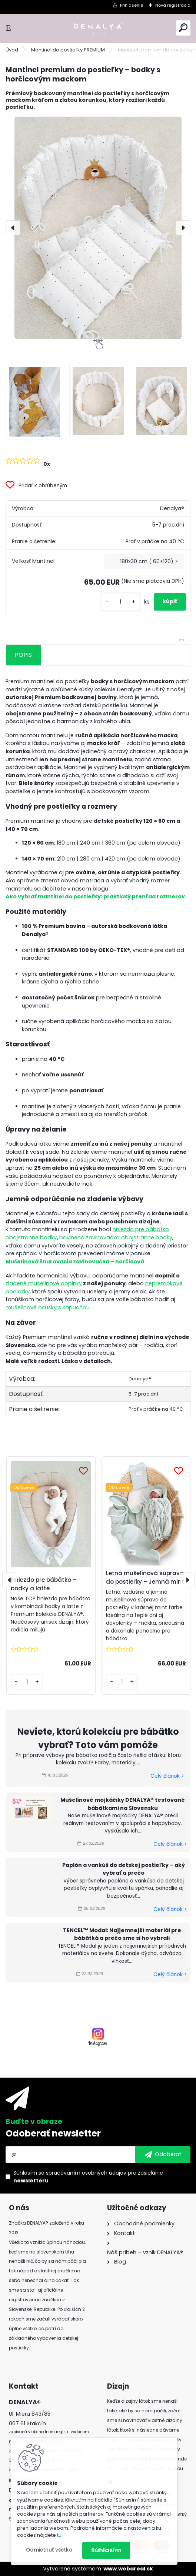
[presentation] (13, 227)
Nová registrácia (172, 5)
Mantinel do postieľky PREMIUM (68, 49)
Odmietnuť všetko (49, 2549)
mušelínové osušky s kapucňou (48, 1307)
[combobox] (144, 561)
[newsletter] (163, 2154)
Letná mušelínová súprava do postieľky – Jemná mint (145, 1577)
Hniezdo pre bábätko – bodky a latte (43, 1584)
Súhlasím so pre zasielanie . (88, 2176)
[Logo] (98, 28)
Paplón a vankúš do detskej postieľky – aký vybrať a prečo (123, 1869)
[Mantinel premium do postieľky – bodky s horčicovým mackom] (98, 228)
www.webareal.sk (128, 2568)
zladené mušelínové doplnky (44, 1283)
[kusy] (120, 601)
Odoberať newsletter (53, 2133)
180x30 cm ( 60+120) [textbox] (146, 561)
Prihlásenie (131, 5)
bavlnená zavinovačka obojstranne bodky (115, 1237)
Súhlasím (106, 2550)
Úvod (12, 49)
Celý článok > (167, 1776)
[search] (183, 27)
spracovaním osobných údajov (86, 2172)
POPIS (23, 655)
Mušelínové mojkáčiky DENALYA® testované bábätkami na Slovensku (122, 1804)
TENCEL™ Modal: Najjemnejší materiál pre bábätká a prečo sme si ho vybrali (122, 1934)
